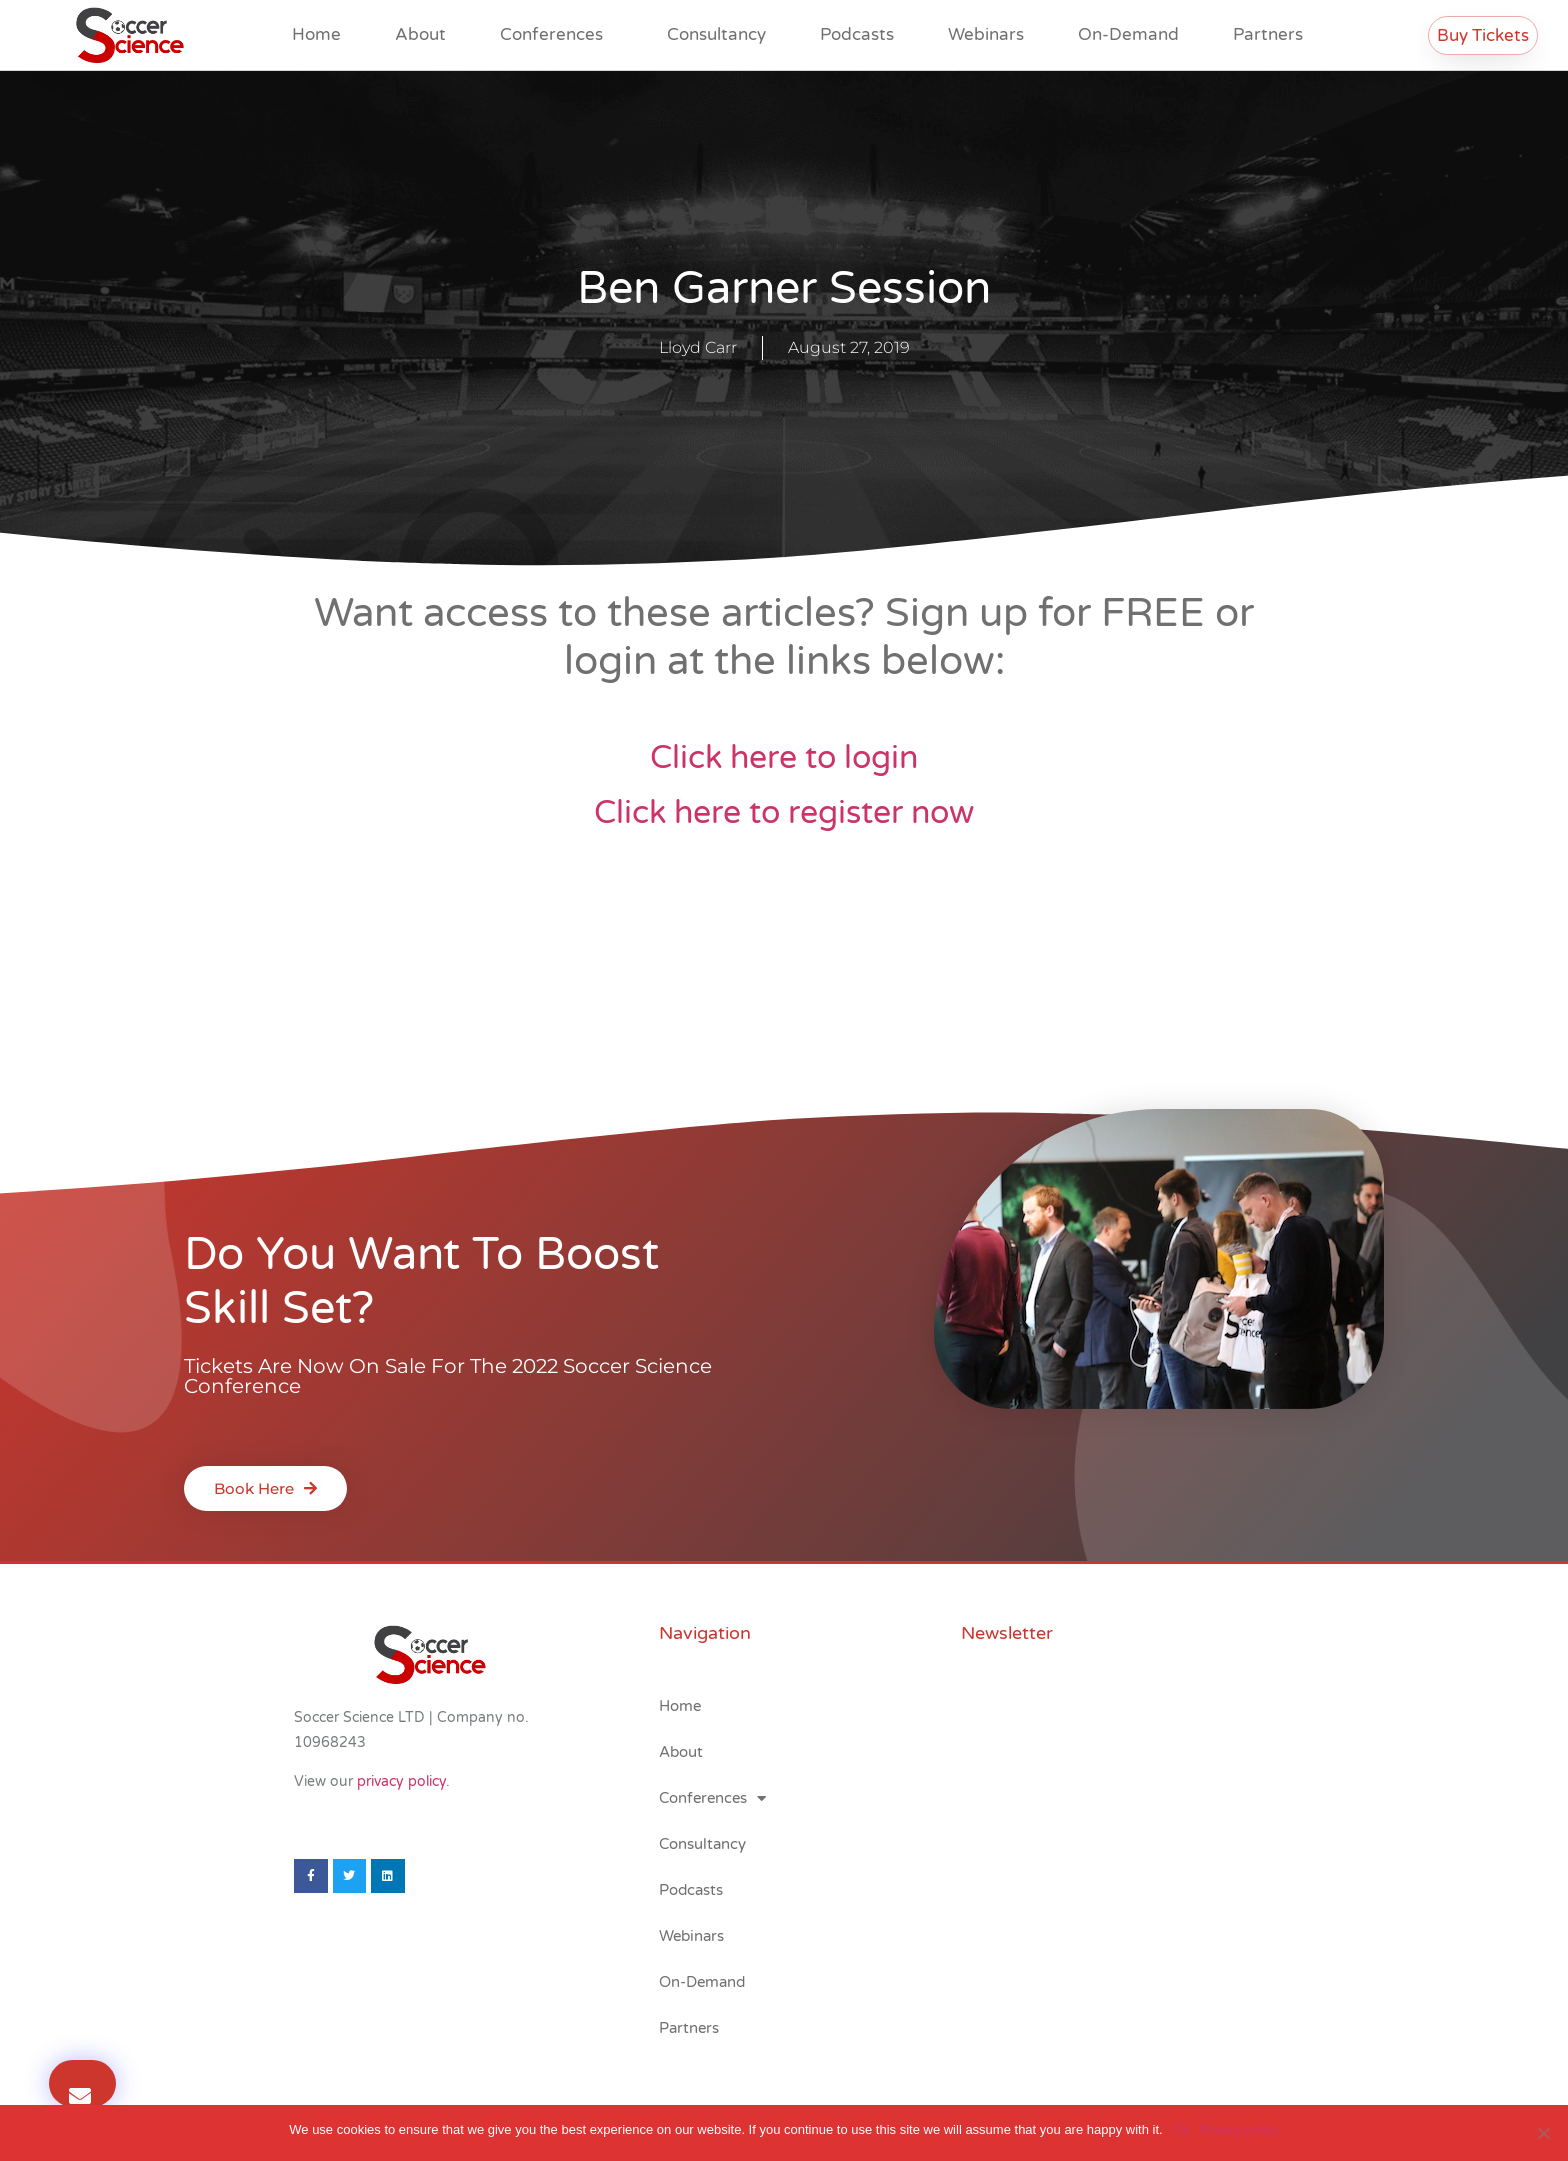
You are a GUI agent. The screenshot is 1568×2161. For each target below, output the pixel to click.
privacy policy (401, 1781)
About (420, 34)
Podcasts (857, 34)
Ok (1181, 2129)
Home (316, 34)
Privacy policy (1238, 2129)
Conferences (556, 34)
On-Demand (1128, 34)
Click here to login (784, 758)
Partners (1268, 34)
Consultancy (716, 34)
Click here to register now (784, 813)
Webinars (986, 34)
